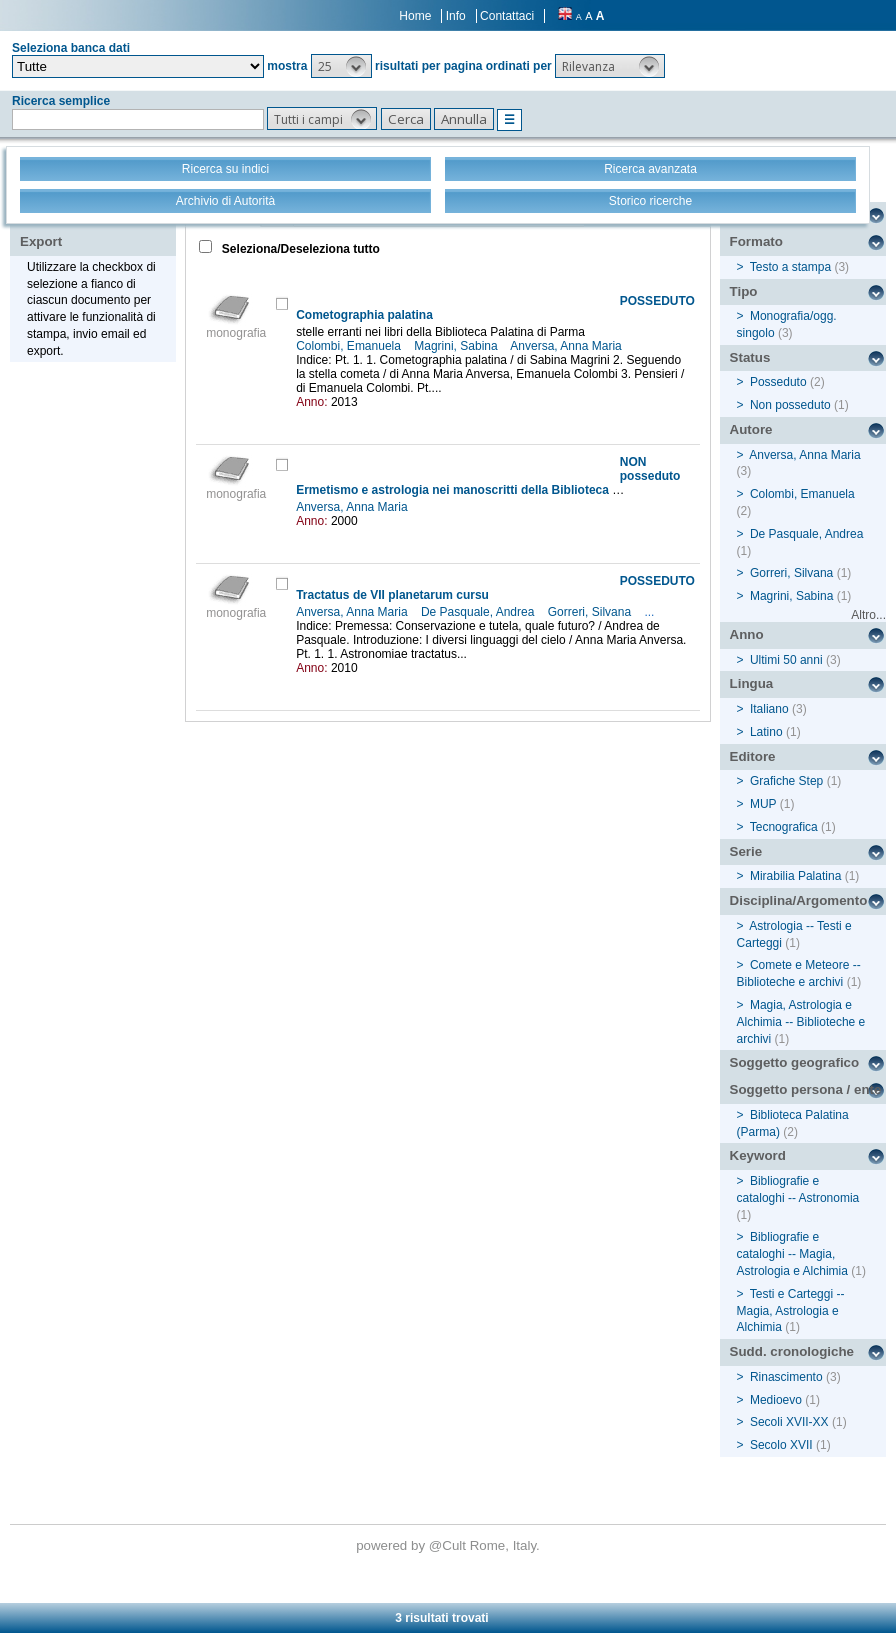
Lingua (752, 683)
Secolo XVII (781, 1445)
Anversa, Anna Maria (567, 346)
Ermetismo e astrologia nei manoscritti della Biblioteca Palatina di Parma (504, 490)
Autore (751, 429)
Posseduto (778, 382)
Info (456, 16)
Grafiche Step (786, 781)
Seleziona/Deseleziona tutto (299, 249)
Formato (756, 241)
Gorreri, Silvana (591, 612)
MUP (763, 804)
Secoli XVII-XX (789, 1422)
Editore (753, 756)
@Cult (449, 1545)
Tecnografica (784, 827)
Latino (766, 732)
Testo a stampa (790, 267)
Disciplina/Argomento (799, 900)
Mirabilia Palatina (795, 876)
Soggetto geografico (795, 1062)
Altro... (868, 615)
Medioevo (776, 1400)
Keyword (758, 1155)
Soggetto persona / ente (806, 1089)
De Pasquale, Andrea (479, 612)
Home (415, 16)
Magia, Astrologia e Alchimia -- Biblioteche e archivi (801, 1022)
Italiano (769, 709)
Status (750, 357)
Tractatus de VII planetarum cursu (392, 595)
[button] (341, 66)
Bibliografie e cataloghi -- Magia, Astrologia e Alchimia (792, 1254)
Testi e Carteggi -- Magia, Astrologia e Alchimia (791, 1311)
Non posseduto (790, 405)
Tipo (744, 291)
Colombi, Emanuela (350, 346)
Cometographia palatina (364, 315)
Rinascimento (786, 1377)
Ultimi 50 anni (786, 660)
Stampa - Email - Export (83, 228)
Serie (746, 851)
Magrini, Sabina (457, 346)
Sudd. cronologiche (792, 1351)
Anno (747, 634)
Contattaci (507, 16)
